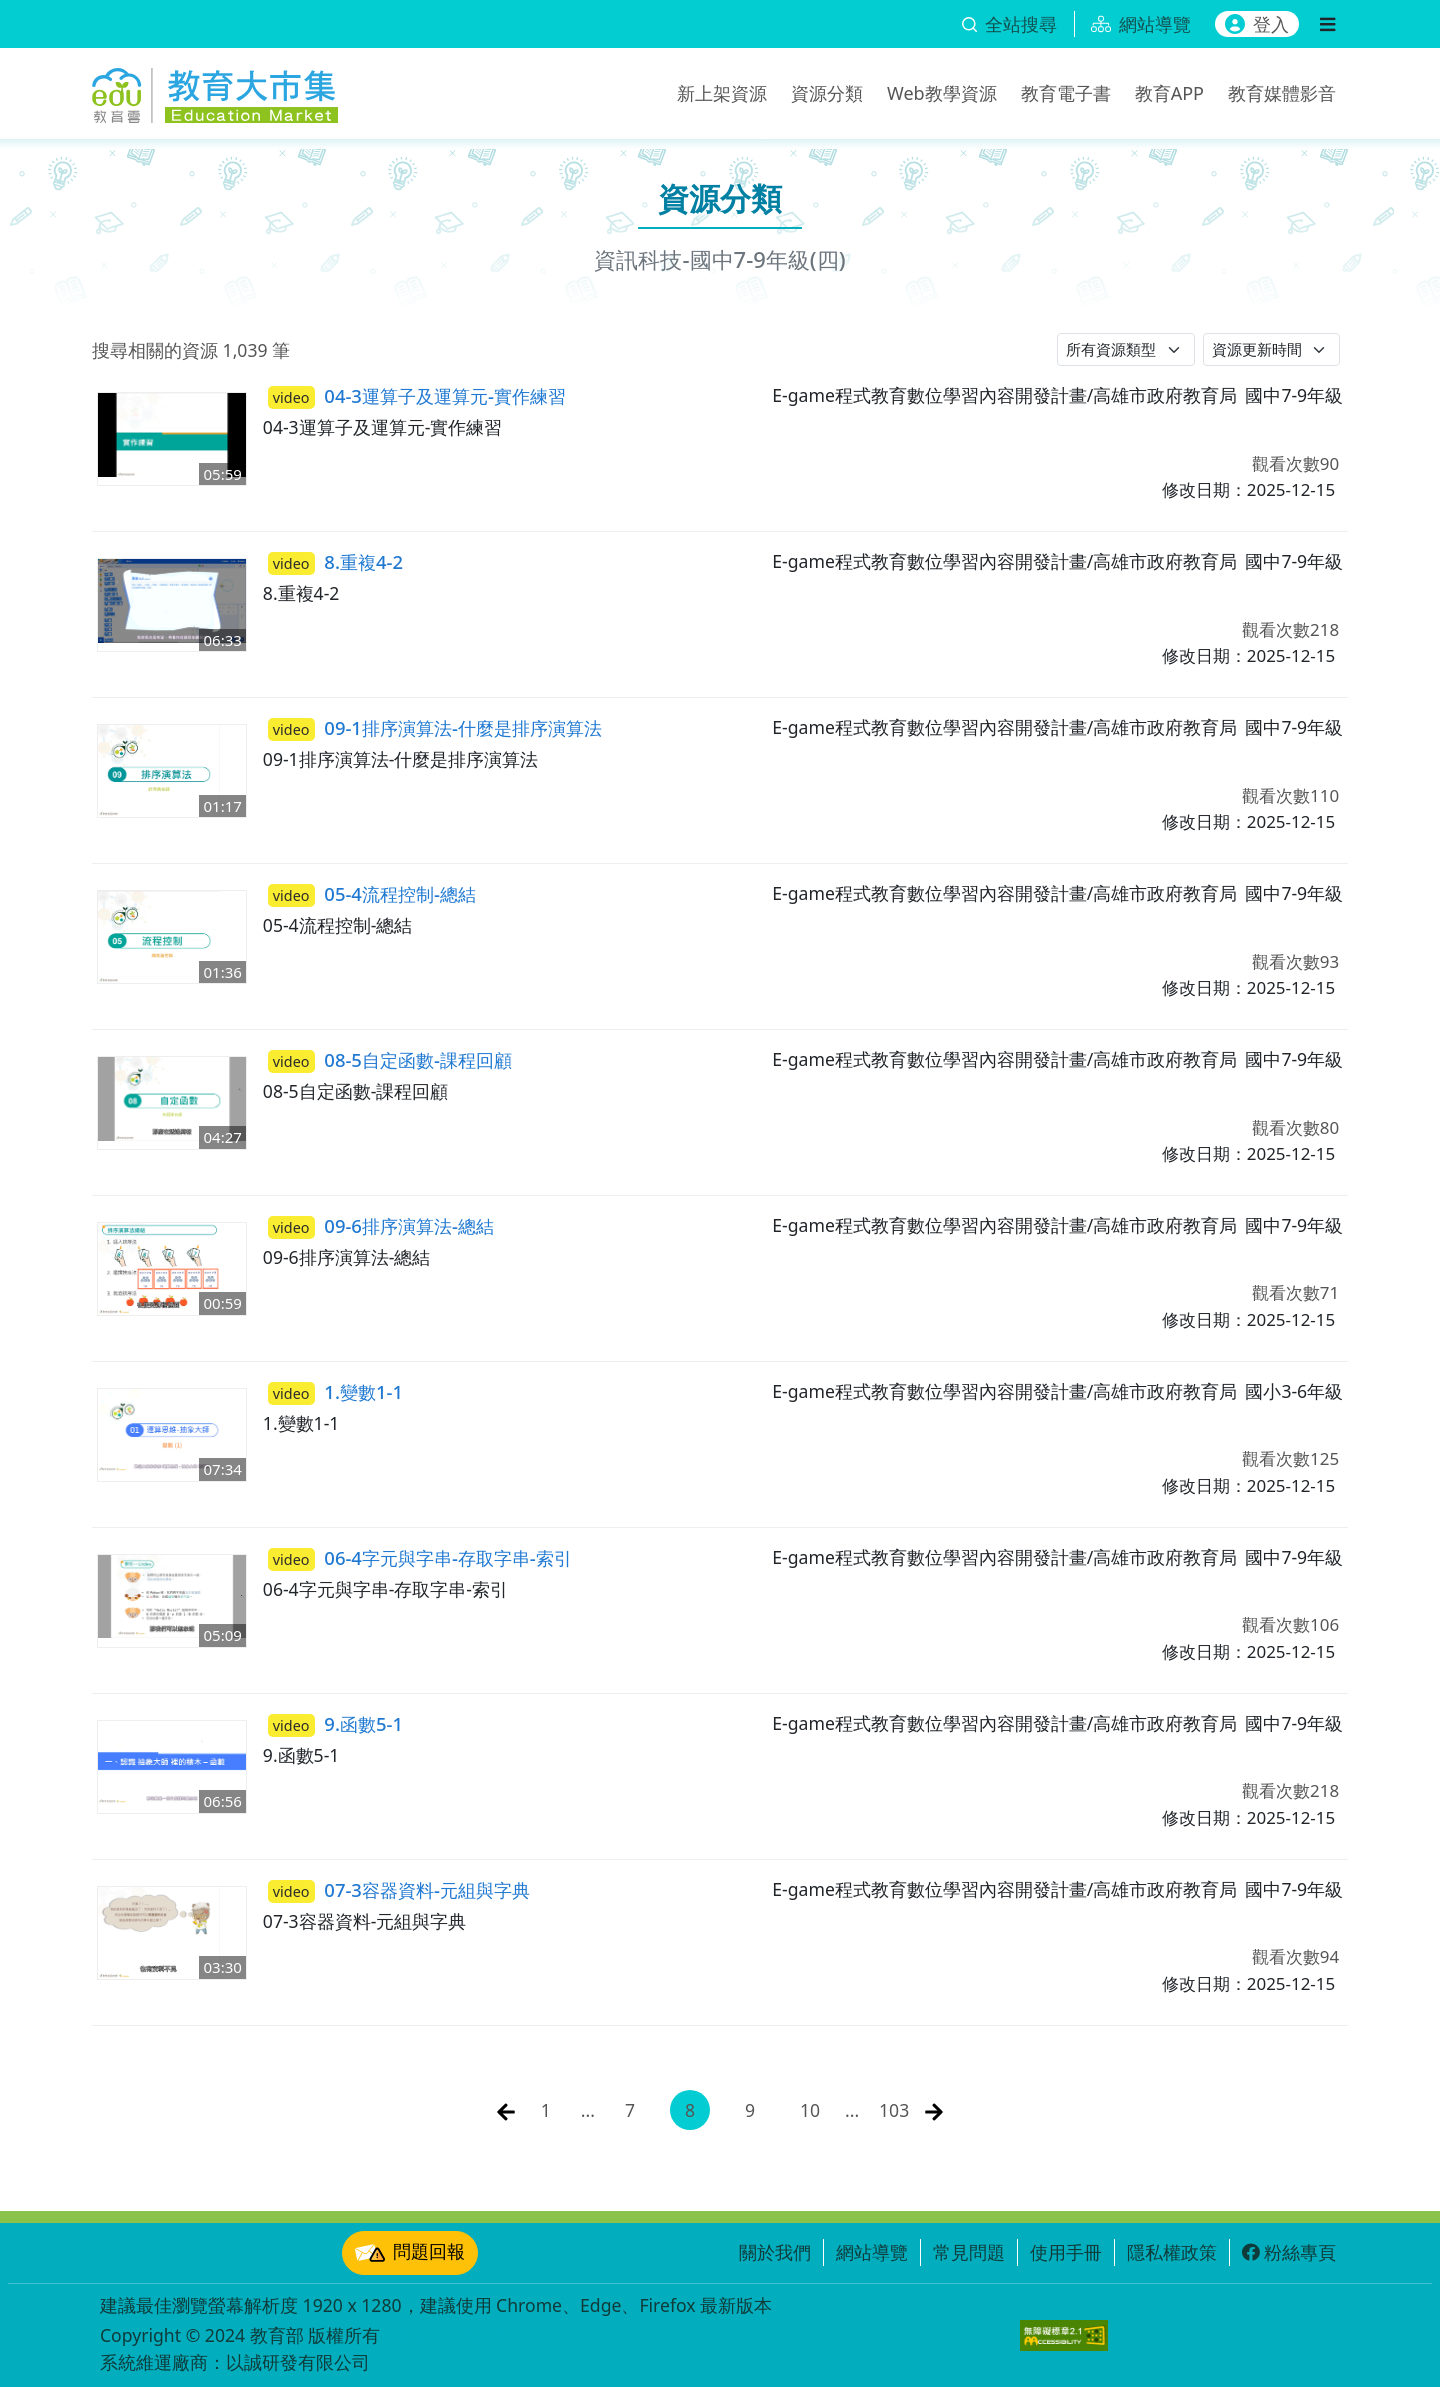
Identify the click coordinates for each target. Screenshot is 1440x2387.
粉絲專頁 (1289, 2252)
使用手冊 (1066, 2252)
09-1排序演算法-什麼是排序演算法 (435, 728)
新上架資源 (722, 93)
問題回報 (410, 2253)
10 (810, 2110)
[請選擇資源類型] (1126, 349)
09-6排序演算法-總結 (381, 1226)
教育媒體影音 (1282, 93)
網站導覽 (872, 2252)
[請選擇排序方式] (1272, 349)
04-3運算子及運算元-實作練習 (417, 396)
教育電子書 (1066, 93)
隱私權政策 (1172, 2252)
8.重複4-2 (335, 562)
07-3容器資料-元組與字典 (399, 1890)
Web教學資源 (942, 93)
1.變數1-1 (335, 1392)
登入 (1257, 24)
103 (894, 2110)
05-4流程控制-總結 (372, 894)
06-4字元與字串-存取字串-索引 (420, 1558)
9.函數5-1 (335, 1724)
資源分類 (827, 93)
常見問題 (969, 2252)
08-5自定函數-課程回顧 (390, 1060)
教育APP (1169, 93)
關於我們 (775, 2252)
